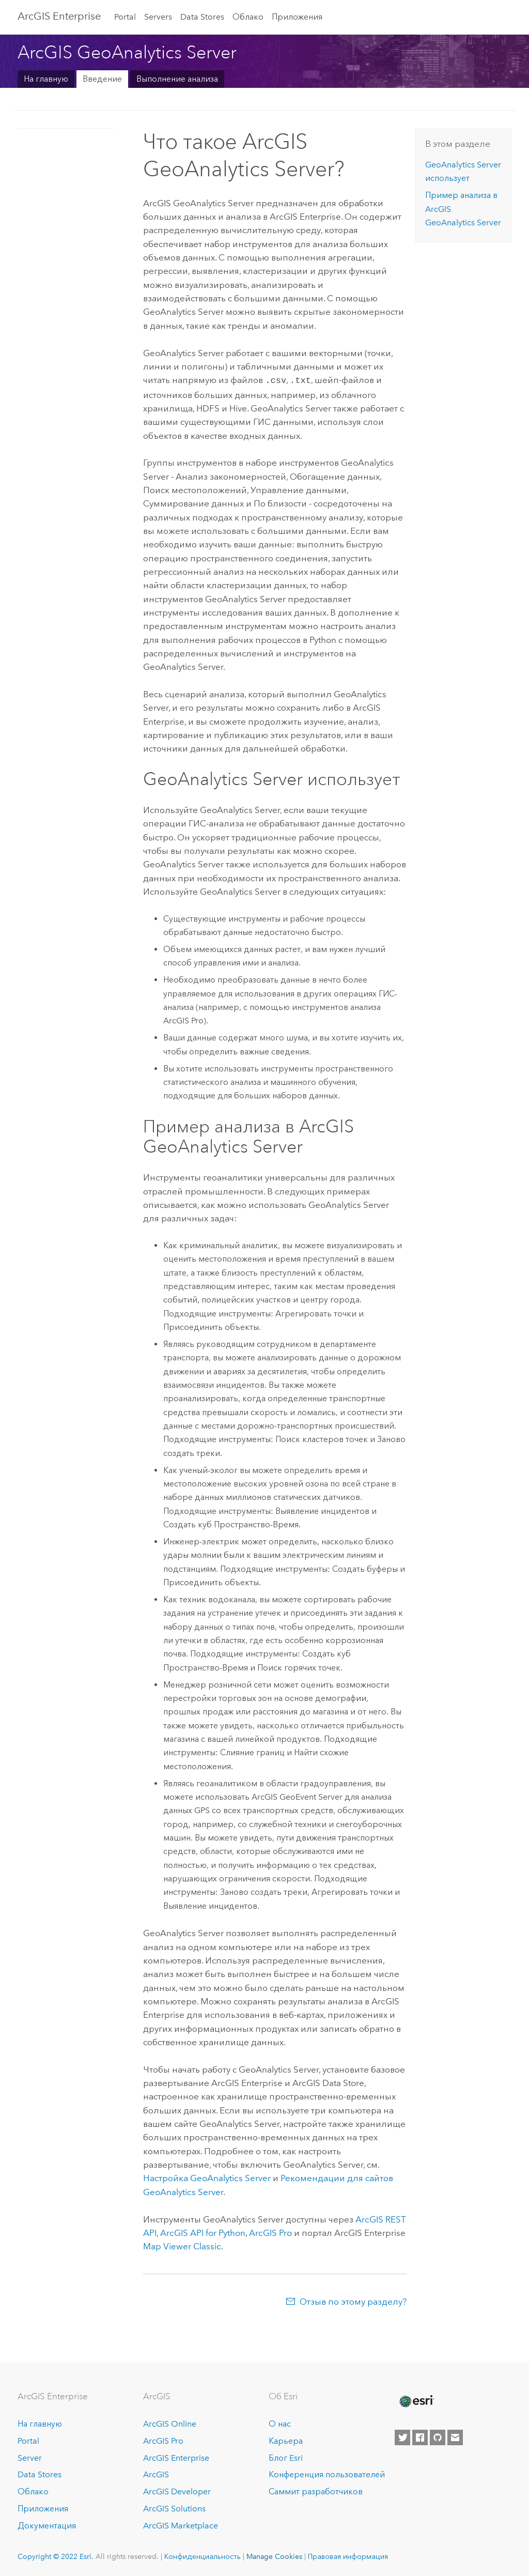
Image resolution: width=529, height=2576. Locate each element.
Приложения (297, 17)
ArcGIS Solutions (174, 2507)
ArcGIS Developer (177, 2490)
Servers (158, 17)
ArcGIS (156, 2473)
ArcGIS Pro (163, 2440)
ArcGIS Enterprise (176, 2457)
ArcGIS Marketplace (180, 2524)
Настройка (207, 2177)
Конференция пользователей (327, 2473)
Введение (102, 79)
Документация (47, 2524)
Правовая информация (348, 2555)
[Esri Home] (416, 2400)
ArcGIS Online (169, 2423)
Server (30, 2457)
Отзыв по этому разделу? (353, 2300)
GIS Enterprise (59, 16)
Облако (247, 17)
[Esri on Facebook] (420, 2436)
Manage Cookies (274, 2555)
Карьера (286, 2440)
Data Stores (202, 17)
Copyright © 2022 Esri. (56, 2555)
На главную (46, 79)
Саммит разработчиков (316, 2490)
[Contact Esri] (455, 2436)
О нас (280, 2423)
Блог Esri (286, 2457)
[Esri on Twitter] (402, 2436)
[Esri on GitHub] (437, 2436)
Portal (125, 17)
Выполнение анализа (177, 79)
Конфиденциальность (202, 2555)
